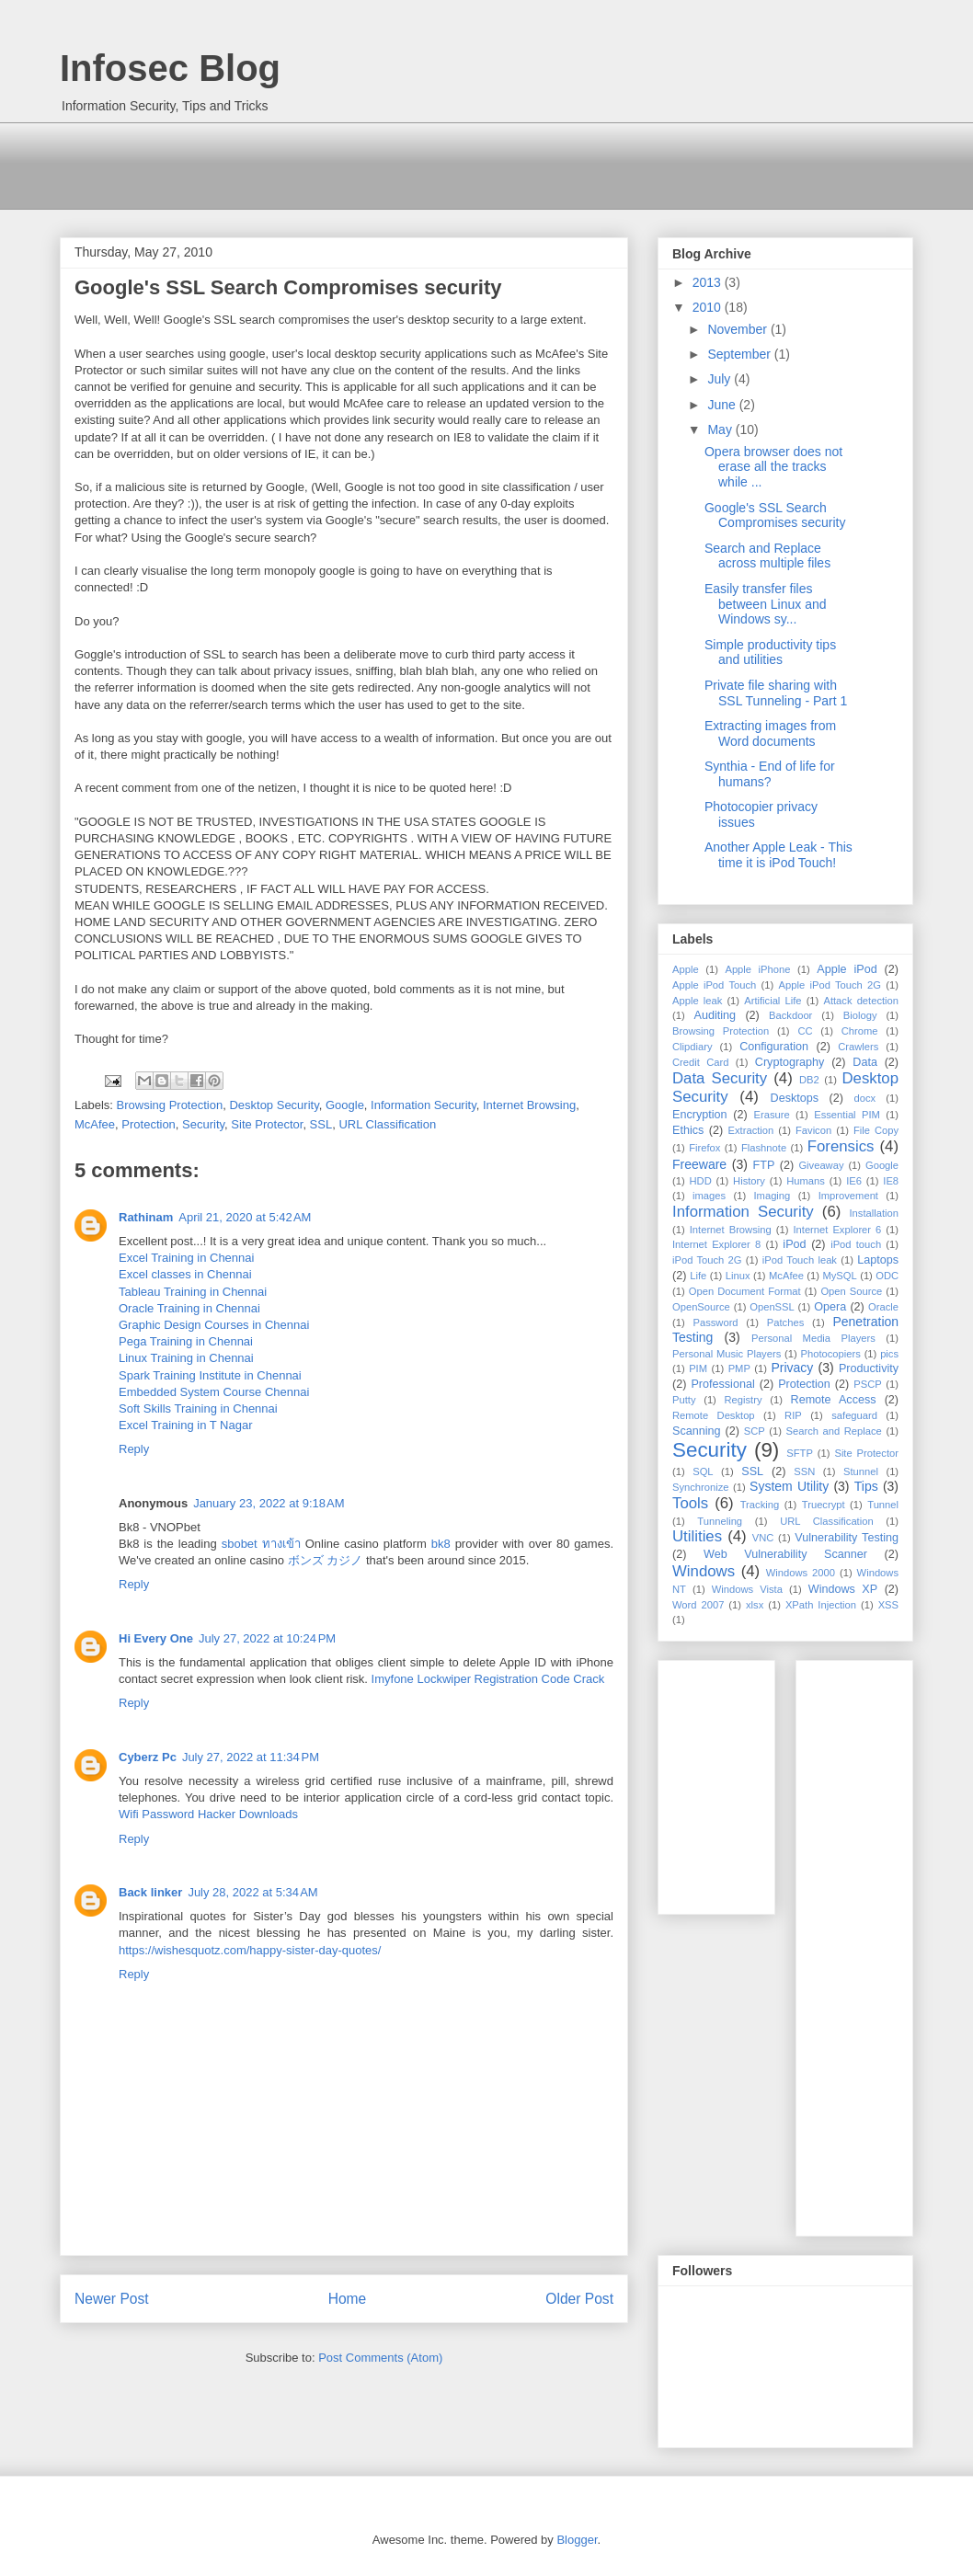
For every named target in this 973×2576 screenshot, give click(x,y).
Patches (785, 1322)
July (720, 379)
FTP (764, 1165)
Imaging (771, 1195)
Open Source (851, 1291)
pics (889, 1353)
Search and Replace (834, 1431)
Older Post (579, 2299)
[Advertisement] (394, 163)
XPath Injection (820, 1604)
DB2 (809, 1079)
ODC (887, 1275)
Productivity (869, 1368)
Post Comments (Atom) (380, 2357)
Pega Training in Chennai (186, 1341)
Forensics (841, 1146)
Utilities (697, 1536)
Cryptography (790, 1062)
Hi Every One (156, 1638)
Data (865, 1062)
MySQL (839, 1275)
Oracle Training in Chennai (189, 1308)
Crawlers (858, 1046)
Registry (743, 1399)
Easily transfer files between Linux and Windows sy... (765, 604)
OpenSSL (772, 1306)
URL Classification (387, 1124)
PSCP (867, 1384)
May (721, 429)
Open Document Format (745, 1291)
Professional (722, 1384)
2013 (709, 282)
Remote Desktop (713, 1415)
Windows (703, 1571)
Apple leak (697, 1000)
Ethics (688, 1130)
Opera (830, 1306)
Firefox (704, 1147)
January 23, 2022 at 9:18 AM (268, 1503)
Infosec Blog (170, 68)
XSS (888, 1604)
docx (865, 1098)
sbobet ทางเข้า (261, 1544)
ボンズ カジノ (325, 1560)
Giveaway (820, 1165)
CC (804, 1030)
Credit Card (700, 1062)
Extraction (751, 1130)
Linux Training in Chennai (186, 1358)
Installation (874, 1213)
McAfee (94, 1124)
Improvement (848, 1195)
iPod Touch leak (799, 1259)
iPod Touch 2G (707, 1259)
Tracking (759, 1504)
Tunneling (719, 1521)
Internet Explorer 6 (837, 1229)
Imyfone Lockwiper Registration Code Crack (488, 1679)
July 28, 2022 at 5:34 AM (252, 1892)
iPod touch (855, 1244)
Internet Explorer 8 (716, 1244)
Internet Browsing (529, 1105)
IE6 (854, 1180)
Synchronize (700, 1487)
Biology (860, 1015)
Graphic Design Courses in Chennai (214, 1325)
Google (345, 1105)
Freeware (699, 1164)
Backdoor (790, 1015)
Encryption (699, 1114)
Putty (684, 1399)
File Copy (876, 1130)
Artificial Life (772, 1000)
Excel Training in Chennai (186, 1258)
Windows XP (842, 1589)
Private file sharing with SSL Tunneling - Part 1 (775, 693)
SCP (754, 1431)
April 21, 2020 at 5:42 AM (244, 1217)
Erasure (772, 1114)
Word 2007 (698, 1604)
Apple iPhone (757, 969)
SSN (804, 1471)
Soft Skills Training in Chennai (198, 1408)
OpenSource (701, 1306)
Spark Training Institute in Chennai (210, 1375)
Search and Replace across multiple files (767, 556)
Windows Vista (747, 1589)
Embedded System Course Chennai (214, 1392)
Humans (805, 1180)
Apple (685, 969)
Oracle (883, 1306)
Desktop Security (273, 1105)
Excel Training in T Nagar (185, 1425)
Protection (148, 1124)
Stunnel (860, 1471)
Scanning (696, 1431)
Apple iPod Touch (714, 984)
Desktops (795, 1098)
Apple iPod (846, 969)
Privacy (792, 1367)
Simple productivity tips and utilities (770, 652)
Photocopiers (831, 1353)
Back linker (150, 1892)
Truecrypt (823, 1504)
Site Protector (267, 1124)
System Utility (789, 1486)
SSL (321, 1124)
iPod (794, 1244)
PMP (739, 1368)
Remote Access (833, 1399)
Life (698, 1275)
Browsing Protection (170, 1105)
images (709, 1195)
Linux (738, 1275)
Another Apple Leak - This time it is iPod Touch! (778, 855)
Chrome (859, 1030)
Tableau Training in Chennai (193, 1292)
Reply (134, 1449)
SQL (703, 1471)
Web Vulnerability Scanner (785, 1554)
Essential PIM (847, 1114)
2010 (709, 307)
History (749, 1180)
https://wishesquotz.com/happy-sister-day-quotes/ (250, 1950)
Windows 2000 (800, 1572)
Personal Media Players (813, 1338)
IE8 (891, 1180)
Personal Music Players (726, 1353)
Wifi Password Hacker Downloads (208, 1814)
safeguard (854, 1415)
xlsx (754, 1604)
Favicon (813, 1130)
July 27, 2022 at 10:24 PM (267, 1638)
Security (203, 1124)
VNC (763, 1537)
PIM (698, 1368)
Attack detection (861, 1000)
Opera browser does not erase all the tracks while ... (773, 467)
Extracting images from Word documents (770, 733)
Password (715, 1322)
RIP (793, 1415)
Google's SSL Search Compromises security (774, 515)
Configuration (773, 1046)
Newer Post (111, 2299)
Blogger (576, 2540)
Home (347, 2299)
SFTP (799, 1453)
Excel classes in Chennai (185, 1274)
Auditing (715, 1015)
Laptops (878, 1260)
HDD (701, 1180)
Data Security (719, 1078)
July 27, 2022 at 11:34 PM (250, 1757)
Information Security (423, 1105)
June (722, 404)
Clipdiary (692, 1046)
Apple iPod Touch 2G (830, 984)
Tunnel (883, 1504)
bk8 (441, 1544)
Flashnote (763, 1147)
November (738, 329)
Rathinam (146, 1217)
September (740, 354)
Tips (866, 1486)
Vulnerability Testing (847, 1537)
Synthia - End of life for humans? (769, 774)
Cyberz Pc (148, 1757)
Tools (690, 1503)
